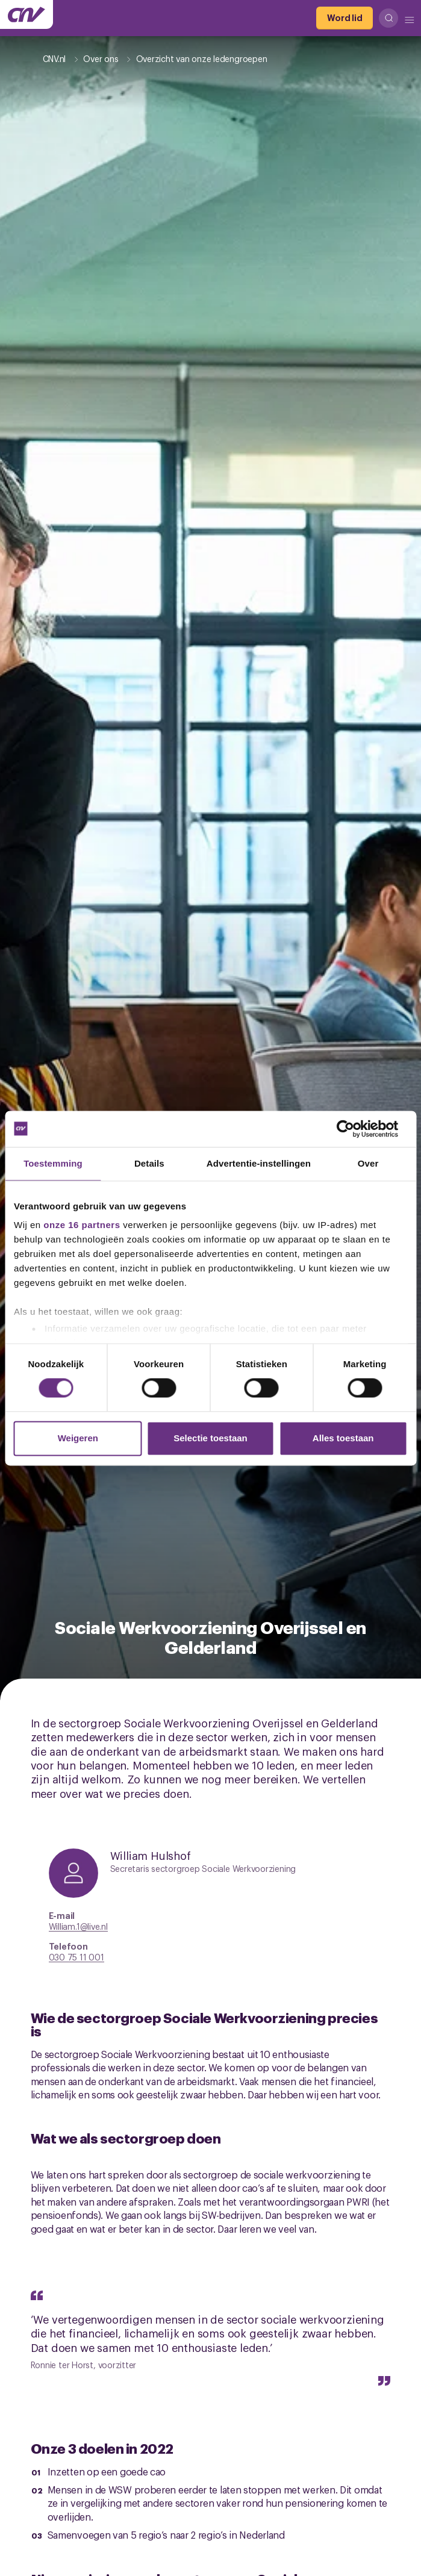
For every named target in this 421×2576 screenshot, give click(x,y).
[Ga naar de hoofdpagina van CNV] (26, 14)
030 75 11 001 (76, 1956)
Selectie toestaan (210, 1438)
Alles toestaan (343, 1438)
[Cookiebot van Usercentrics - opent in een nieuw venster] (354, 1129)
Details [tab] (149, 1163)
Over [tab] (368, 1163)
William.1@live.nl (78, 1926)
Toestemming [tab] (53, 1163)
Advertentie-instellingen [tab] (259, 1163)
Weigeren (78, 1438)
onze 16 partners (81, 1225)
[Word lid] (344, 18)
